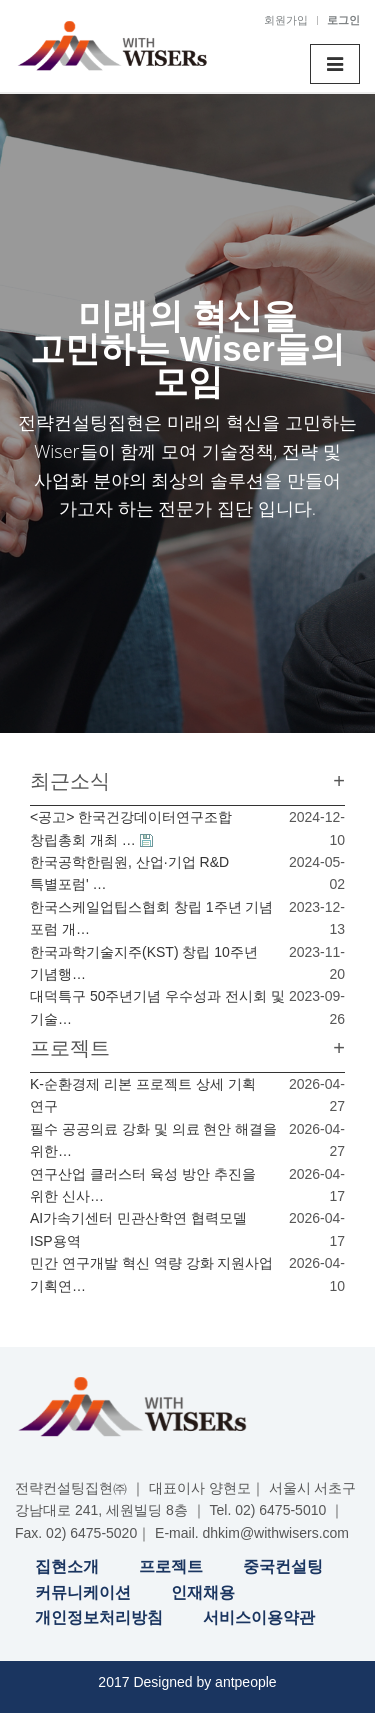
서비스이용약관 (259, 1617)
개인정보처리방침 (99, 1617)
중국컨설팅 (283, 1566)
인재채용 (203, 1592)
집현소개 (67, 1566)
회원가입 (286, 20)
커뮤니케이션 (83, 1592)
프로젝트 (171, 1566)
